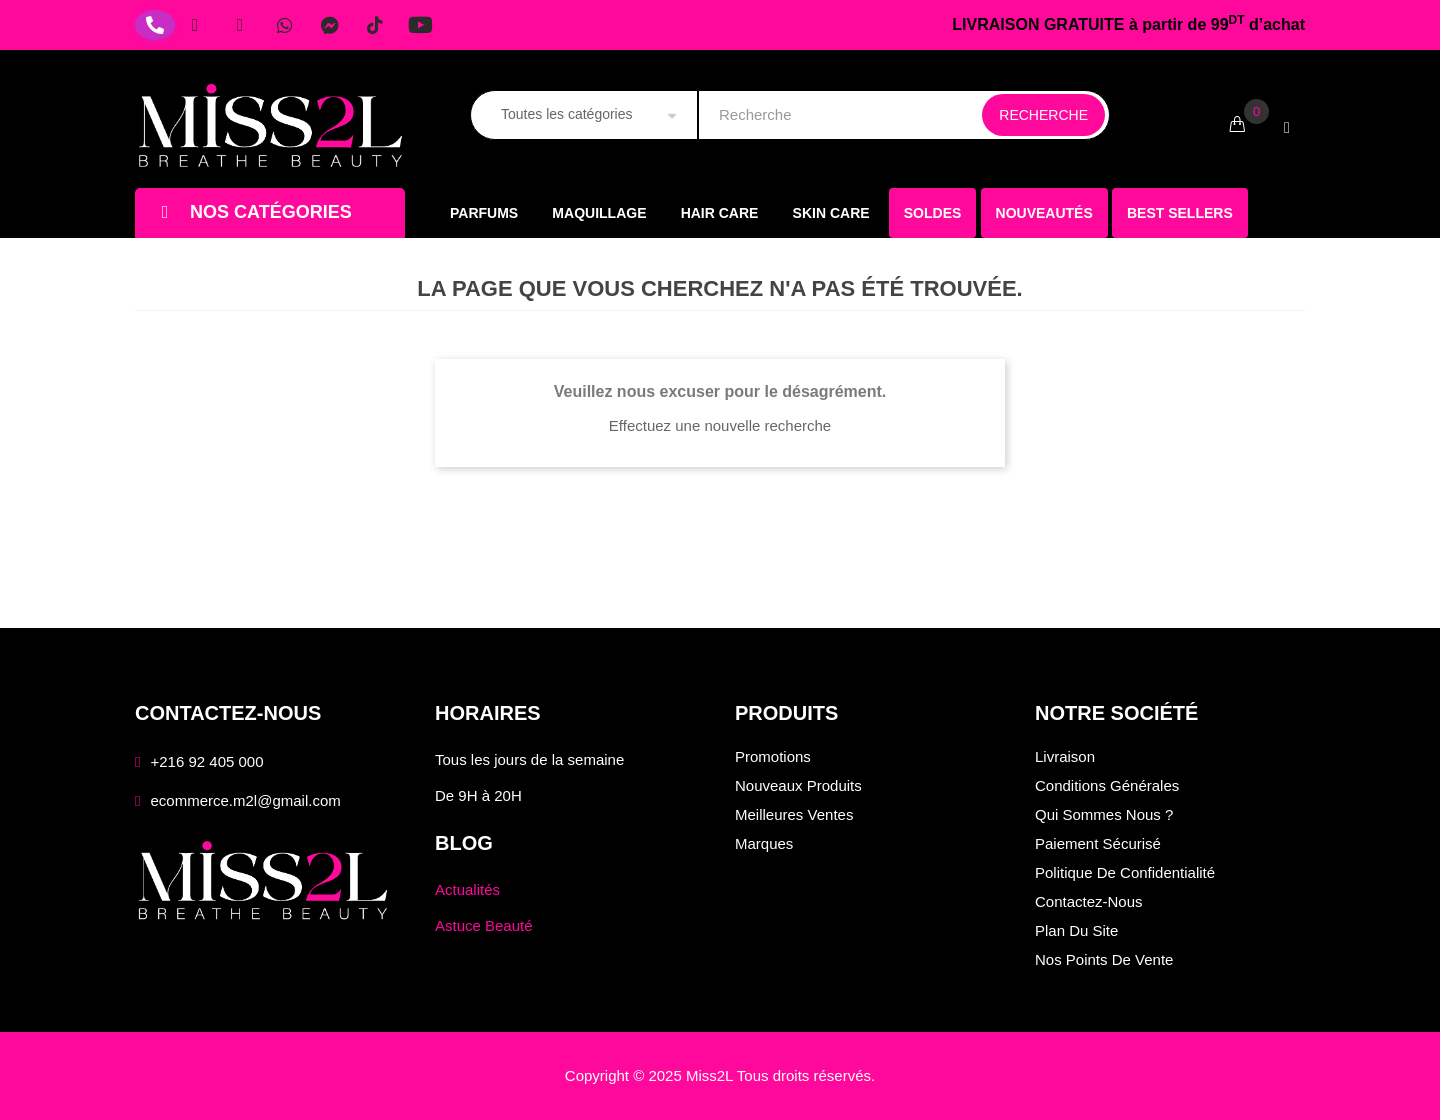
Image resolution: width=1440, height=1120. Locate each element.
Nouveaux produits (798, 785)
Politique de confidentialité (1125, 872)
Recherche (1043, 115)
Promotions (773, 756)
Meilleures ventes (794, 814)
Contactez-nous (1089, 901)
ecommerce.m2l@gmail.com (245, 800)
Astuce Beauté (484, 925)
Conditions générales (1107, 785)
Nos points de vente (1104, 959)
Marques (764, 843)
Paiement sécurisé (1098, 843)
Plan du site (1076, 930)
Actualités (467, 889)
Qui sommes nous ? (1104, 814)
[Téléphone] (155, 25)
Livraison (1065, 756)
